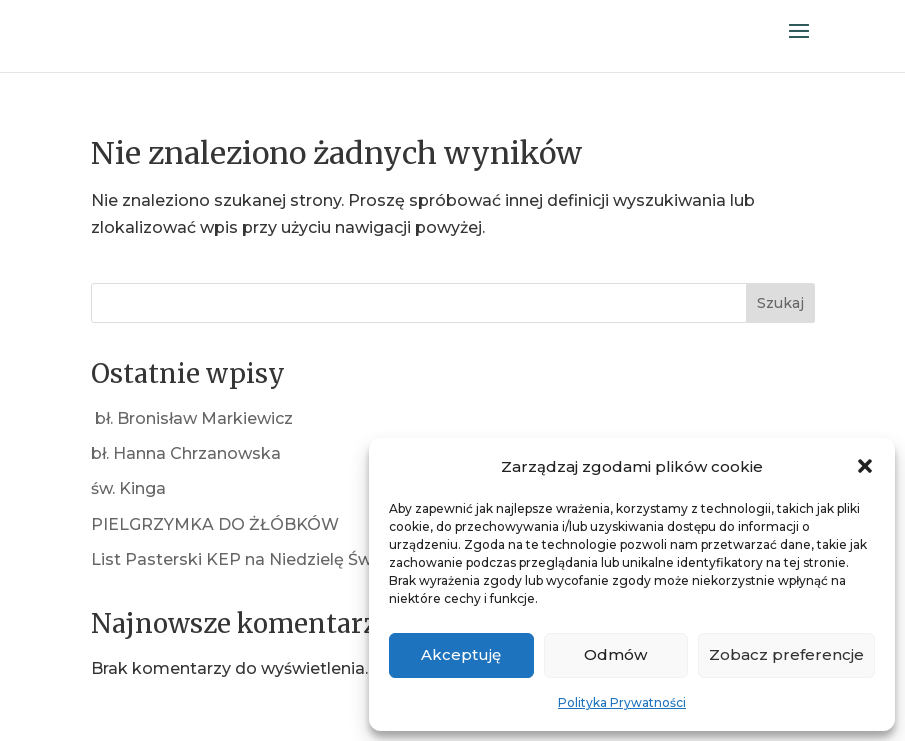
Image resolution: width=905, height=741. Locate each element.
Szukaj (780, 303)
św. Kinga (128, 488)
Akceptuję (461, 654)
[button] (865, 466)
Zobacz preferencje (786, 654)
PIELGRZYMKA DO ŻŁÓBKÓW (215, 524)
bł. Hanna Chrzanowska (186, 453)
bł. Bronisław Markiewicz (192, 418)
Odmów (615, 654)
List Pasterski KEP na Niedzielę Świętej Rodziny (284, 559)
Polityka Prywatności (622, 702)
